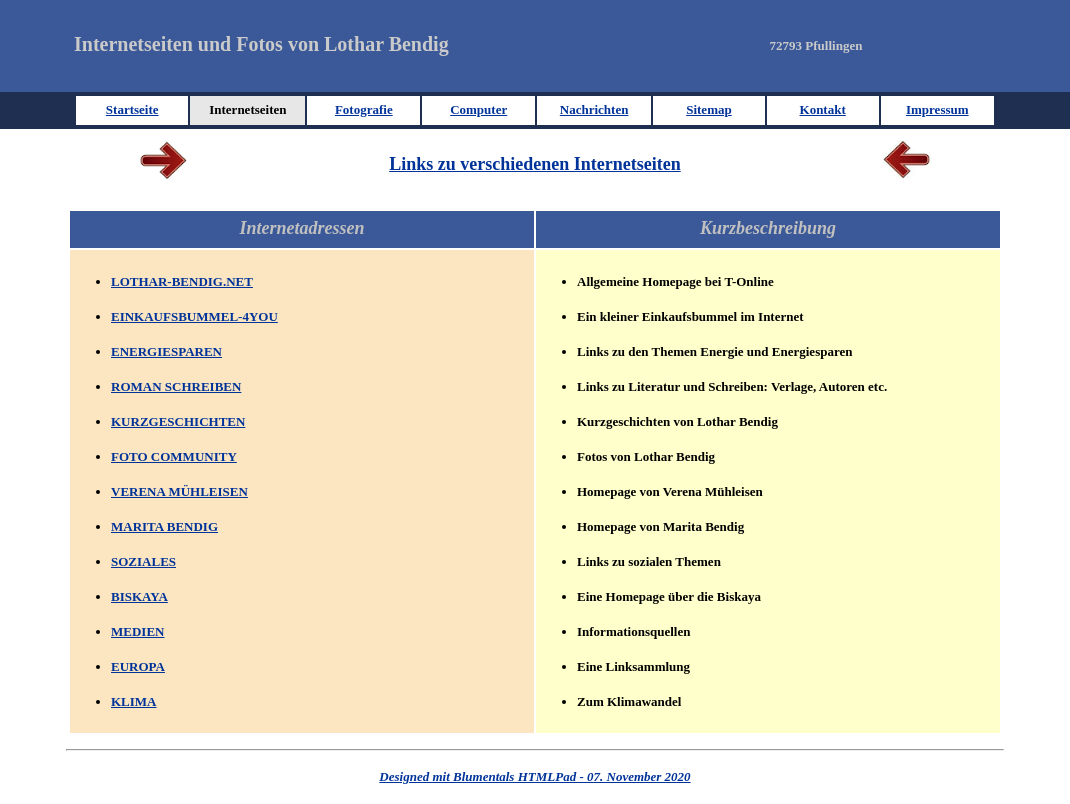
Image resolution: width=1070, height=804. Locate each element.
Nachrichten (594, 109)
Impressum (937, 109)
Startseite (132, 109)
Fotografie (364, 109)
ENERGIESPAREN (166, 351)
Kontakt (823, 109)
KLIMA (134, 701)
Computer (478, 109)
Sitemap (709, 109)
